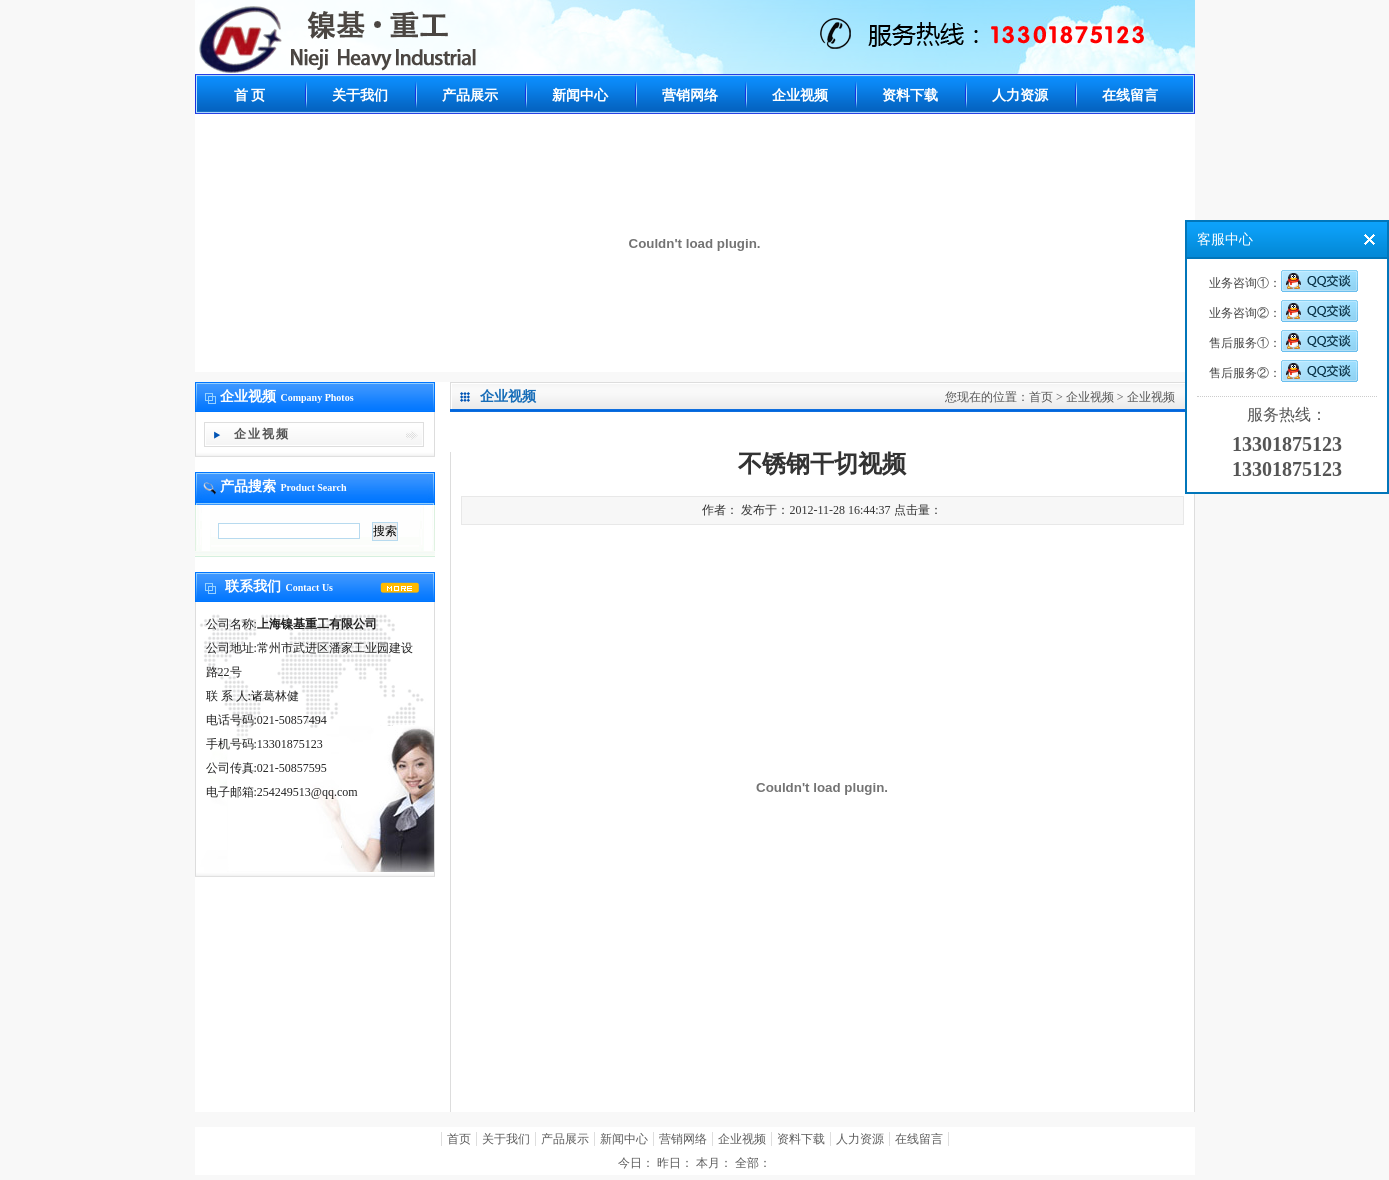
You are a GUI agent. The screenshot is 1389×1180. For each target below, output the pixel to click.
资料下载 (910, 95)
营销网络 (690, 95)
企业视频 (800, 95)
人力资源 (1020, 95)
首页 (1041, 397)
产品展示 (470, 95)
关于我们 (360, 95)
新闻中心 (580, 95)
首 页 (250, 95)
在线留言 (1130, 95)
